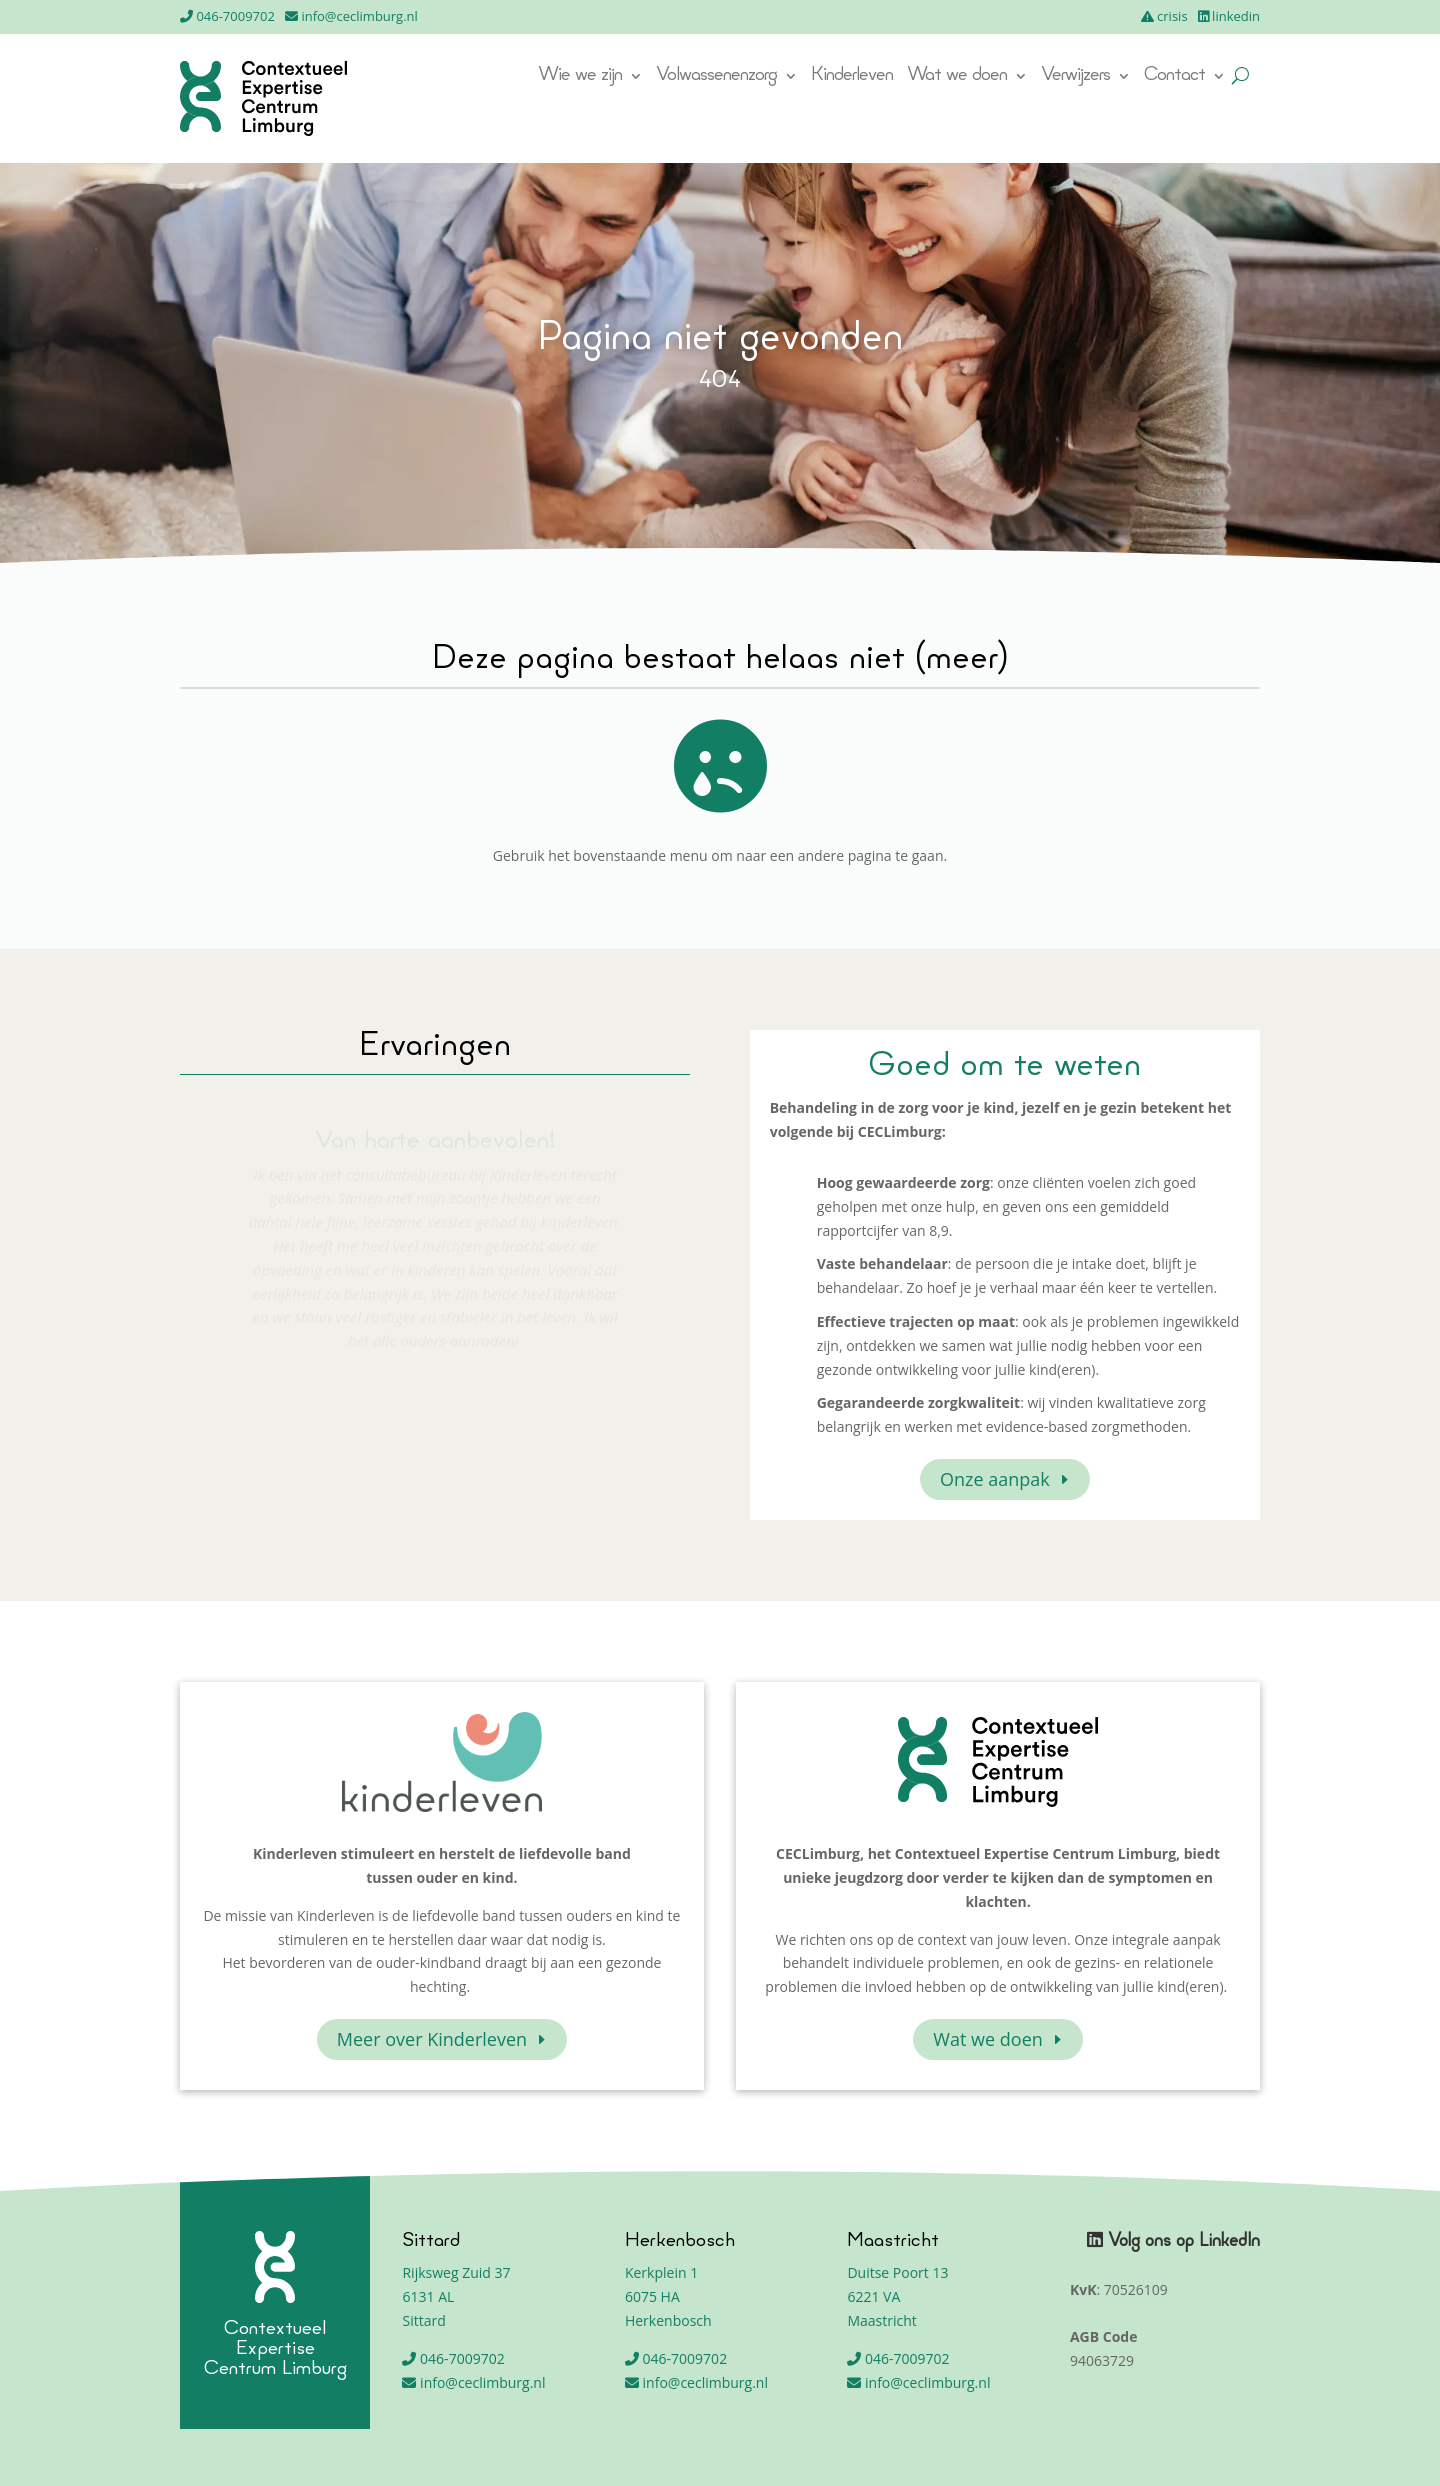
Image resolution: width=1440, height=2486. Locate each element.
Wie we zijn (580, 77)
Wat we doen (957, 77)
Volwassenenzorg (716, 77)
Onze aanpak (995, 1479)
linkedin (1236, 16)
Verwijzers (1075, 77)
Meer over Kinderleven (432, 2039)
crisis (1172, 16)
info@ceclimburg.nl (359, 16)
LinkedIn (1229, 2241)
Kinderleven (852, 77)
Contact (1174, 77)
